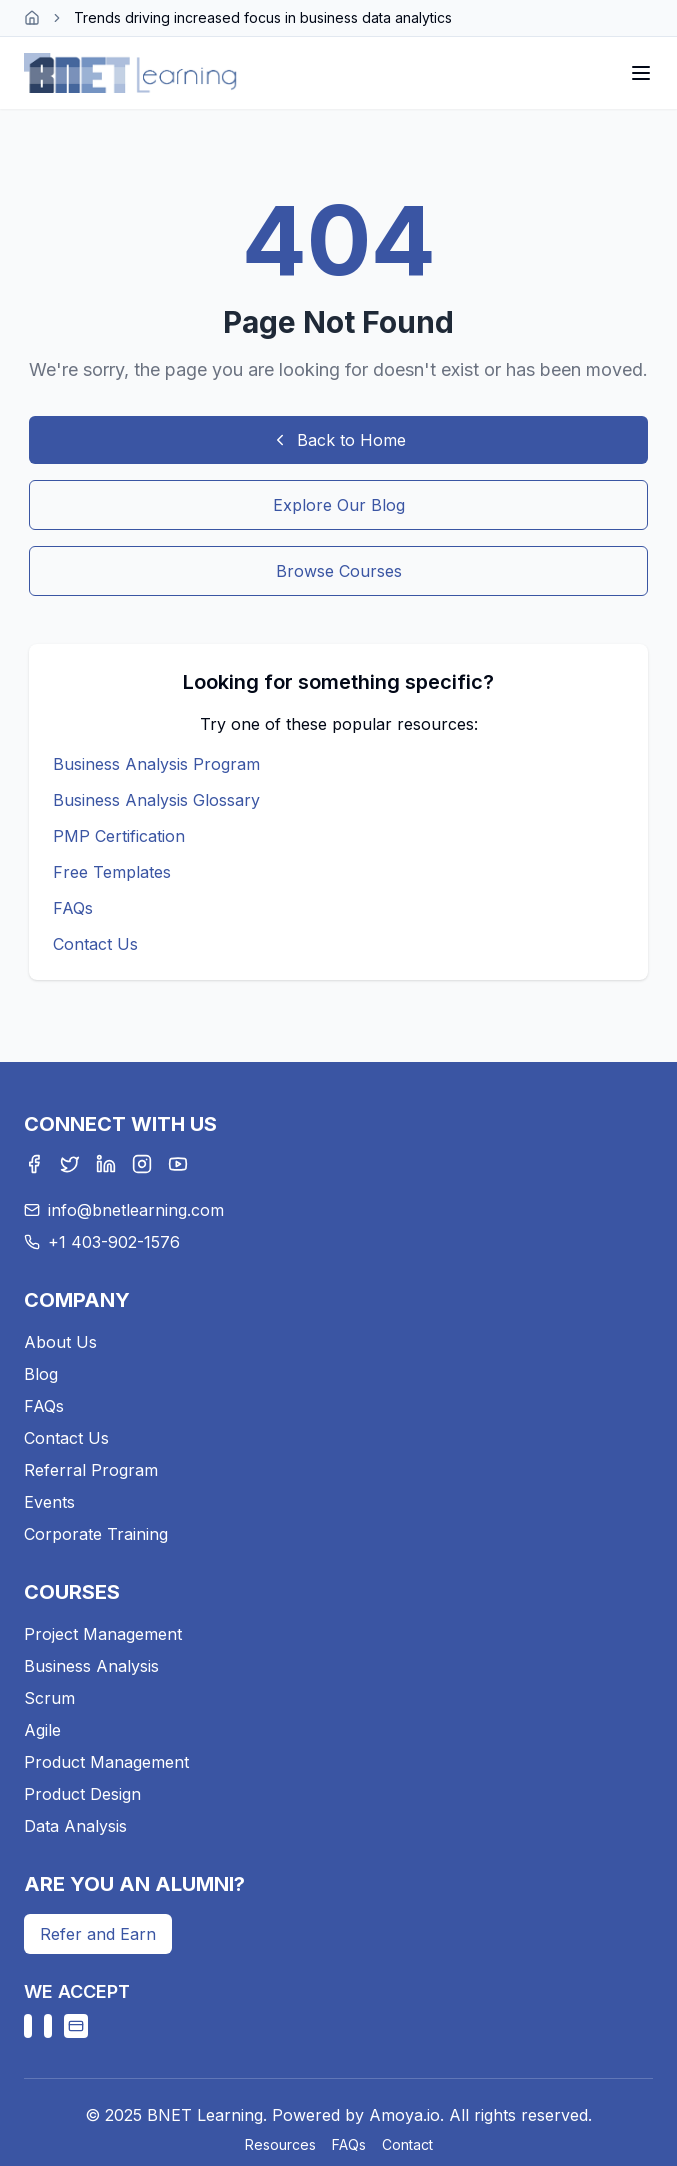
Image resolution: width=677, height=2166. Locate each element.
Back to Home (338, 440)
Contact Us (95, 944)
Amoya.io (404, 2115)
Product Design (82, 1794)
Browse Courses (339, 571)
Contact (407, 2144)
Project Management (103, 1634)
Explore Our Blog (339, 505)
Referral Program (91, 1470)
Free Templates (112, 872)
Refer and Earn (98, 1934)
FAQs (73, 908)
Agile (42, 1730)
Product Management (106, 1762)
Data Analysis (75, 1826)
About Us (60, 1342)
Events (49, 1502)
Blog (41, 1374)
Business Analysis (91, 1666)
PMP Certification (119, 836)
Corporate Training (96, 1534)
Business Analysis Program (156, 764)
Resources (280, 2144)
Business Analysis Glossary (156, 800)
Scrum (49, 1698)
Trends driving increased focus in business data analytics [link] (263, 17)
